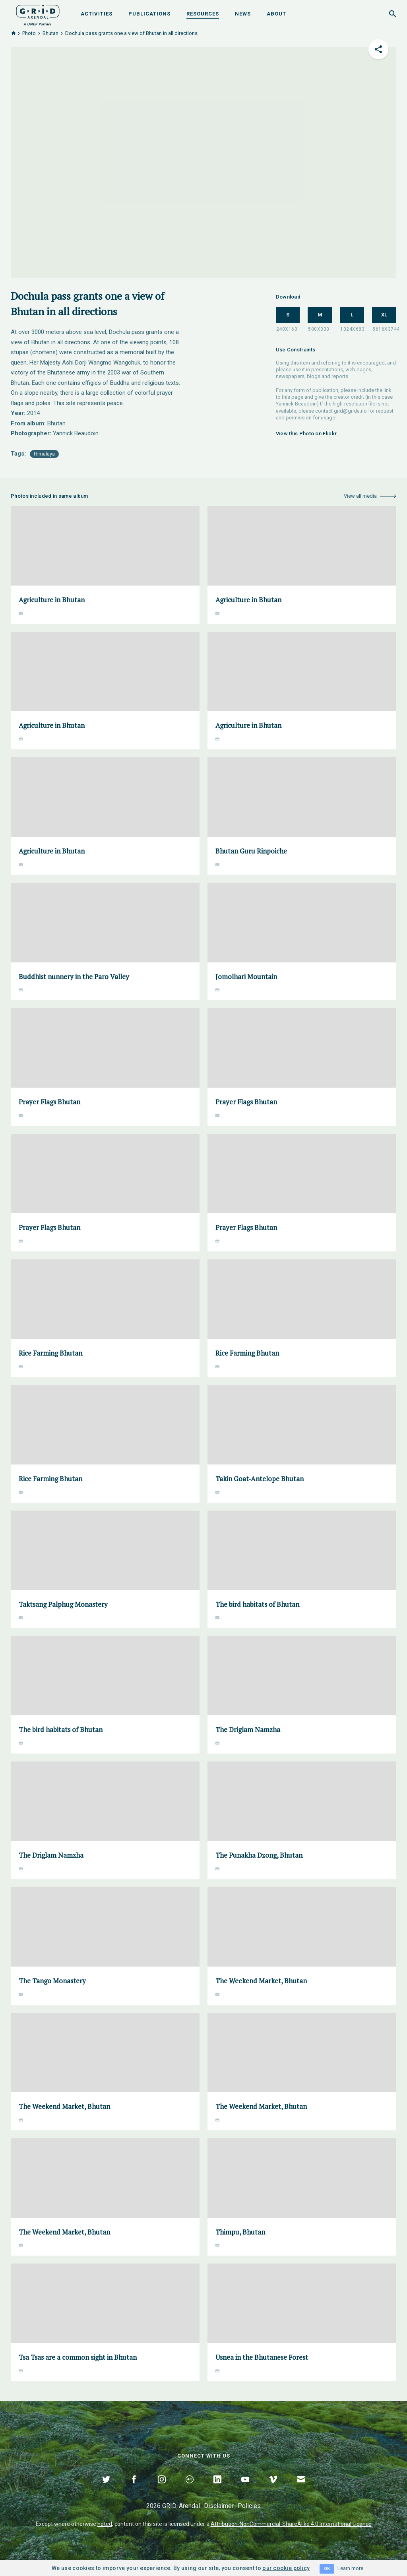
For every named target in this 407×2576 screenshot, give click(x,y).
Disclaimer (219, 2506)
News (243, 14)
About (276, 14)
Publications (149, 14)
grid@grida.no (350, 411)
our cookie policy (286, 2568)
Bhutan (50, 33)
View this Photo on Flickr (306, 433)
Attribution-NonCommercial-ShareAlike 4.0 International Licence (291, 2524)
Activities (96, 14)
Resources (202, 14)
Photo (29, 33)
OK (327, 2568)
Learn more (350, 2568)
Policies (249, 2506)
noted (104, 2524)
